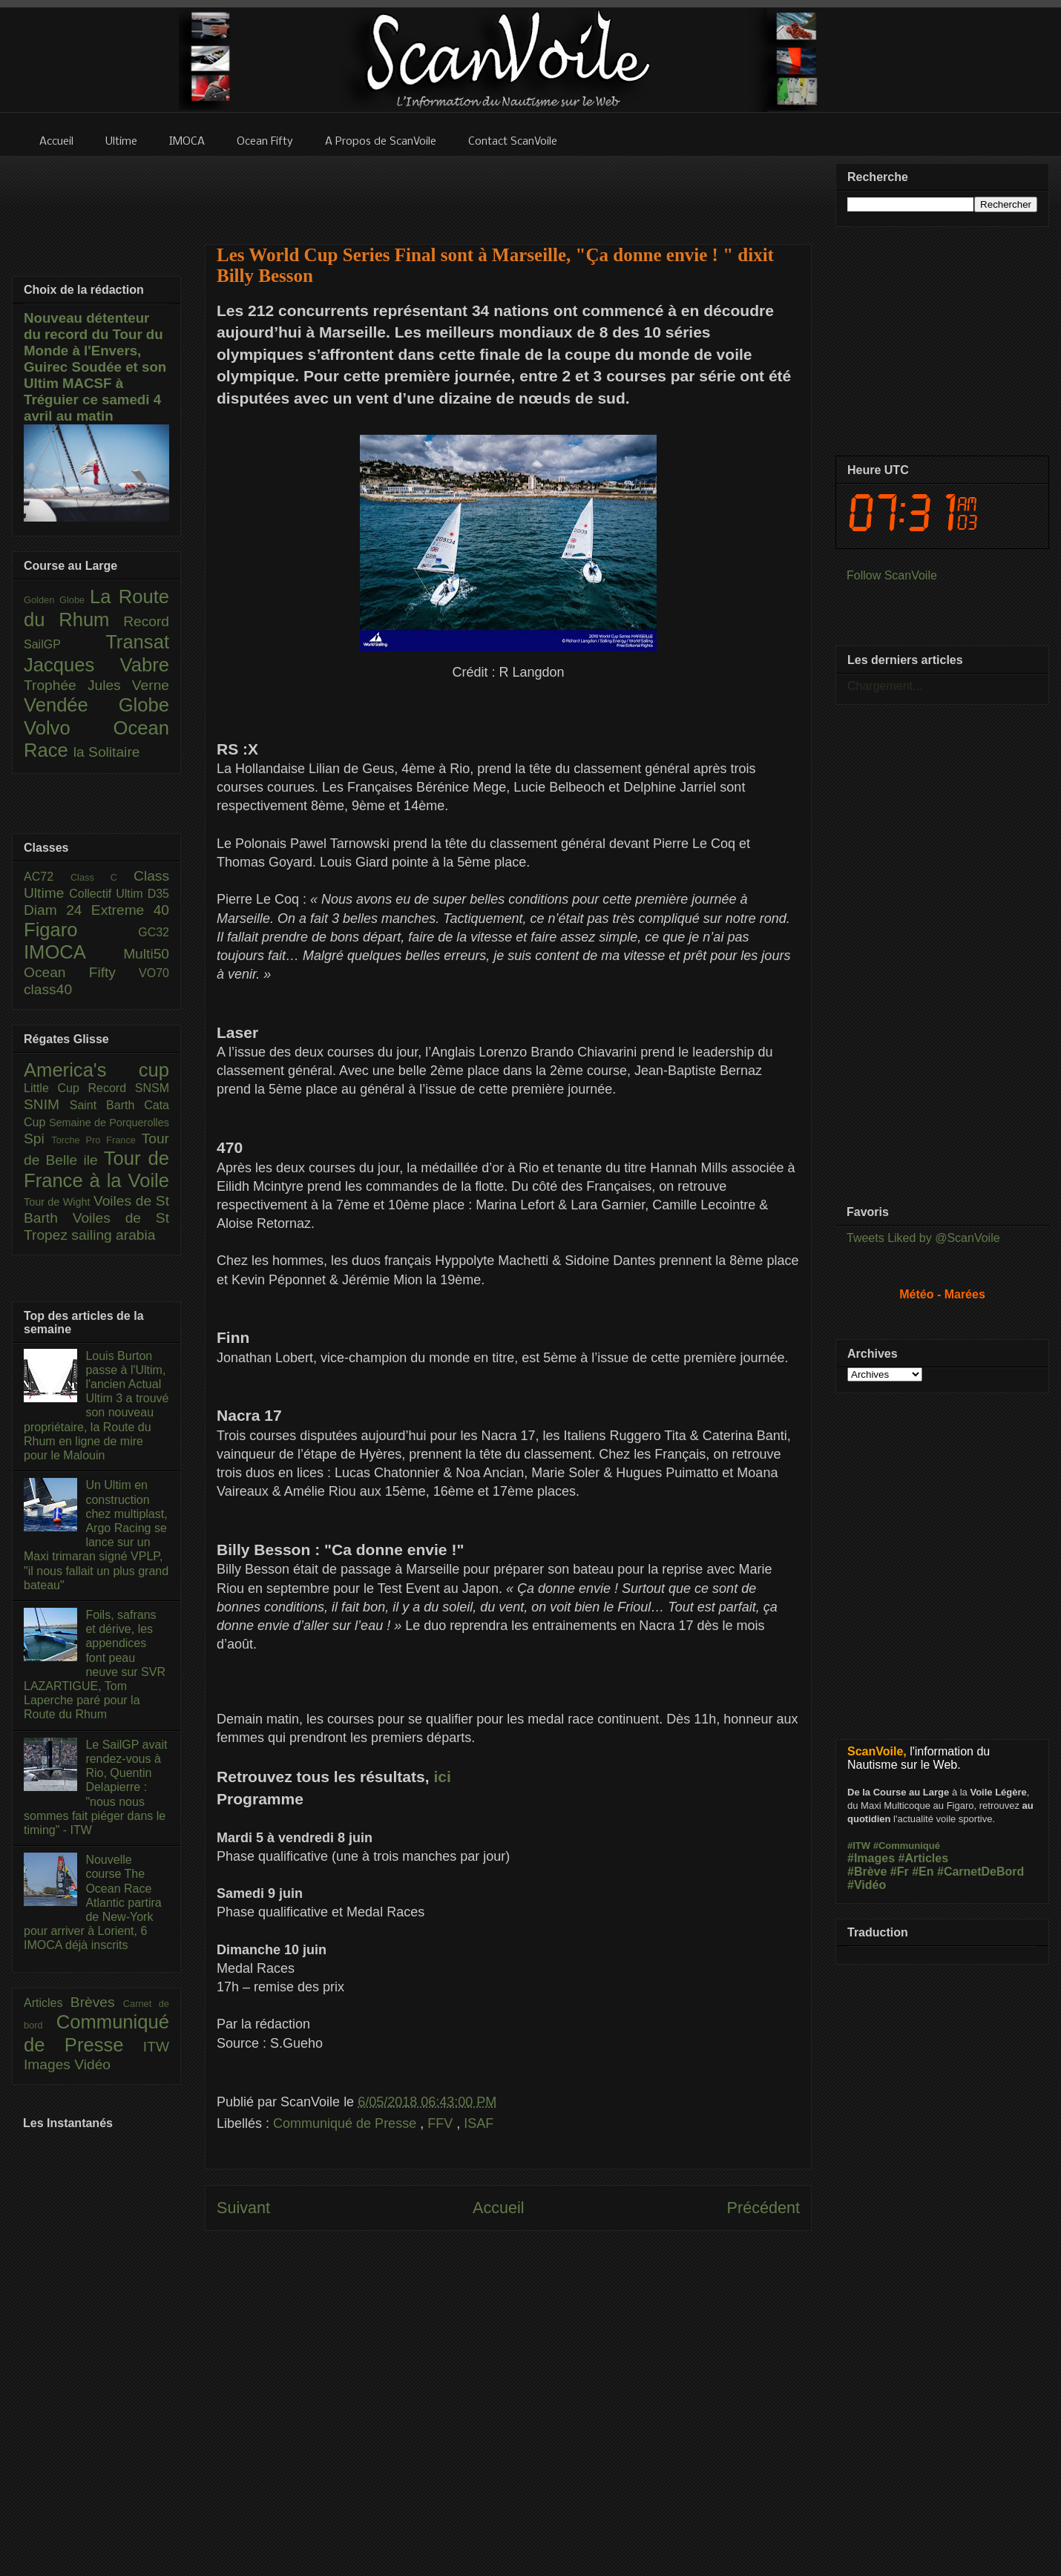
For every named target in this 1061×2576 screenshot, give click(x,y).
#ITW (858, 1845)
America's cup (96, 1069)
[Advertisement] (508, 190)
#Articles (924, 1858)
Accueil (499, 2207)
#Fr (899, 1871)
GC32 (153, 932)
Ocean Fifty (81, 972)
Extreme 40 (130, 910)
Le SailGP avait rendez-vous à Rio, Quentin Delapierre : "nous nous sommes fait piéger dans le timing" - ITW (95, 1787)
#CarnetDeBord (980, 1871)
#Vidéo (866, 1885)
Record (146, 621)
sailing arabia (113, 1235)
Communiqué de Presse (346, 2123)
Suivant (243, 2207)
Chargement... (884, 686)
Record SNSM (128, 1088)
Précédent (763, 2207)
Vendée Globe (96, 704)
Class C (102, 877)
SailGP (64, 644)
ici (441, 1776)
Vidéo (92, 2064)
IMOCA (73, 952)
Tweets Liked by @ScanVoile (923, 1238)
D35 (158, 893)
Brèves (96, 2002)
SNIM (47, 1104)
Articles (47, 2003)
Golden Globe (57, 599)
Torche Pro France (96, 1140)
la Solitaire (106, 752)
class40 (48, 989)
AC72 (47, 876)
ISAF (478, 2123)
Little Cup (56, 1088)
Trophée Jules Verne (96, 685)
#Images (871, 1858)
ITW (156, 2046)
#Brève (867, 1871)
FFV (441, 2123)
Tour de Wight (58, 1202)
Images (49, 2064)
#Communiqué (906, 1845)
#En (922, 1871)
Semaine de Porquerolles (109, 1122)
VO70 (154, 973)
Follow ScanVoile (892, 575)
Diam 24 (57, 910)
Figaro (81, 929)
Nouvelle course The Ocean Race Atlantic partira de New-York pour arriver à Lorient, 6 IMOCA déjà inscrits (93, 1902)
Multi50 (146, 954)
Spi (37, 1138)
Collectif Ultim (108, 893)
